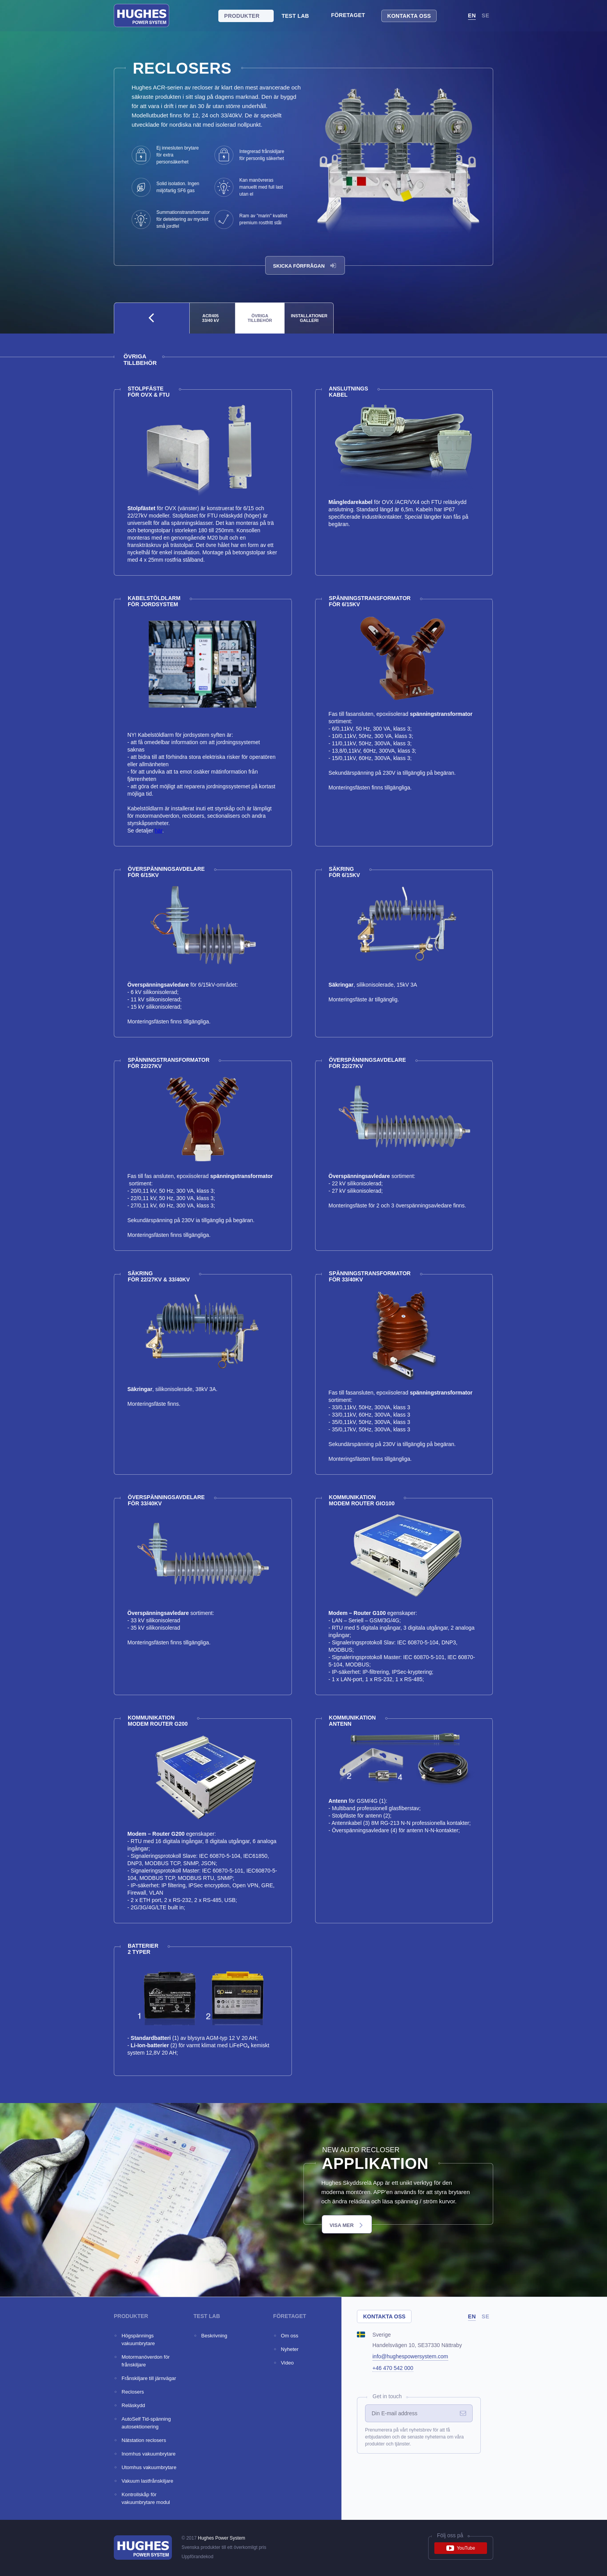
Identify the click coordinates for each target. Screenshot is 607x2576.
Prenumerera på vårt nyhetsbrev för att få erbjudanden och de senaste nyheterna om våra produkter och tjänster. (414, 2437)
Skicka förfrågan (305, 266)
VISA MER (346, 2225)
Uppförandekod (197, 2556)
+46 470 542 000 (392, 2368)
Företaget (348, 15)
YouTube (460, 2548)
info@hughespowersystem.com (410, 2356)
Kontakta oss (409, 16)
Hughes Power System (221, 2538)
